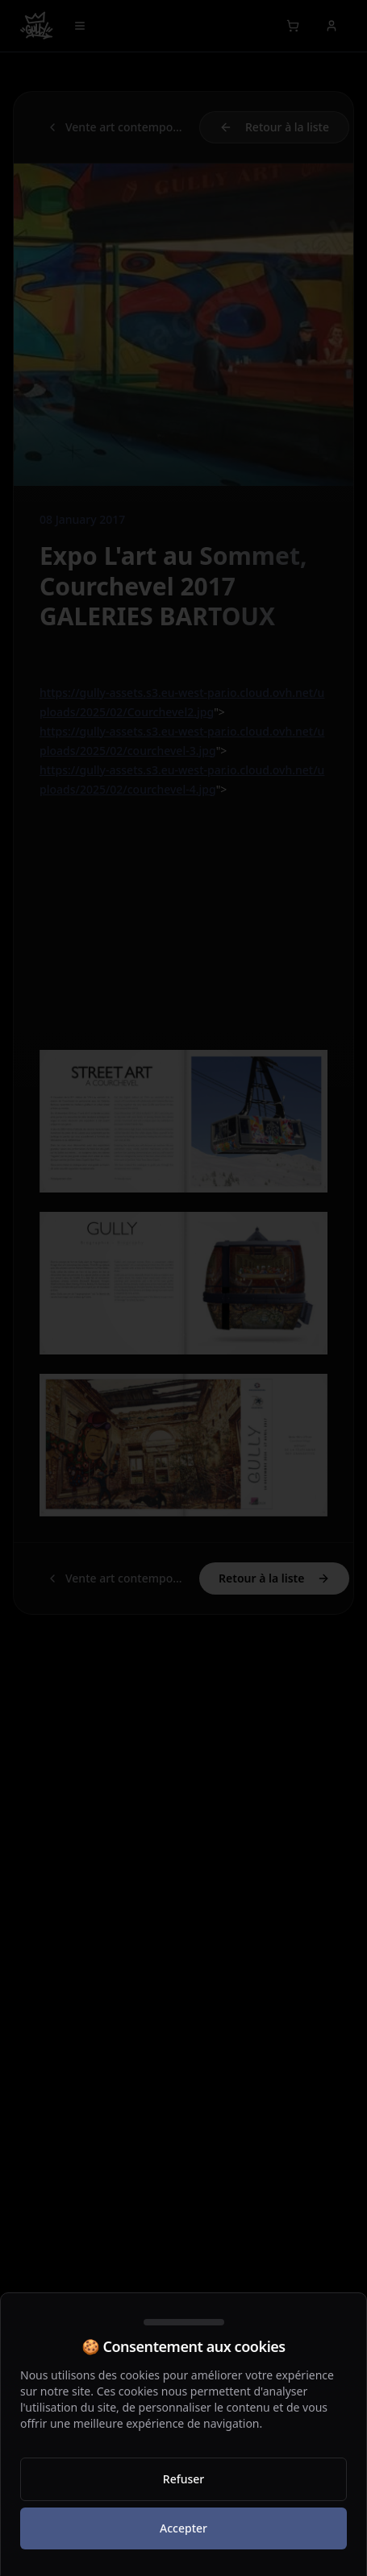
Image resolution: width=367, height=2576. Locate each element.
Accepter (183, 2528)
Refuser (183, 2479)
